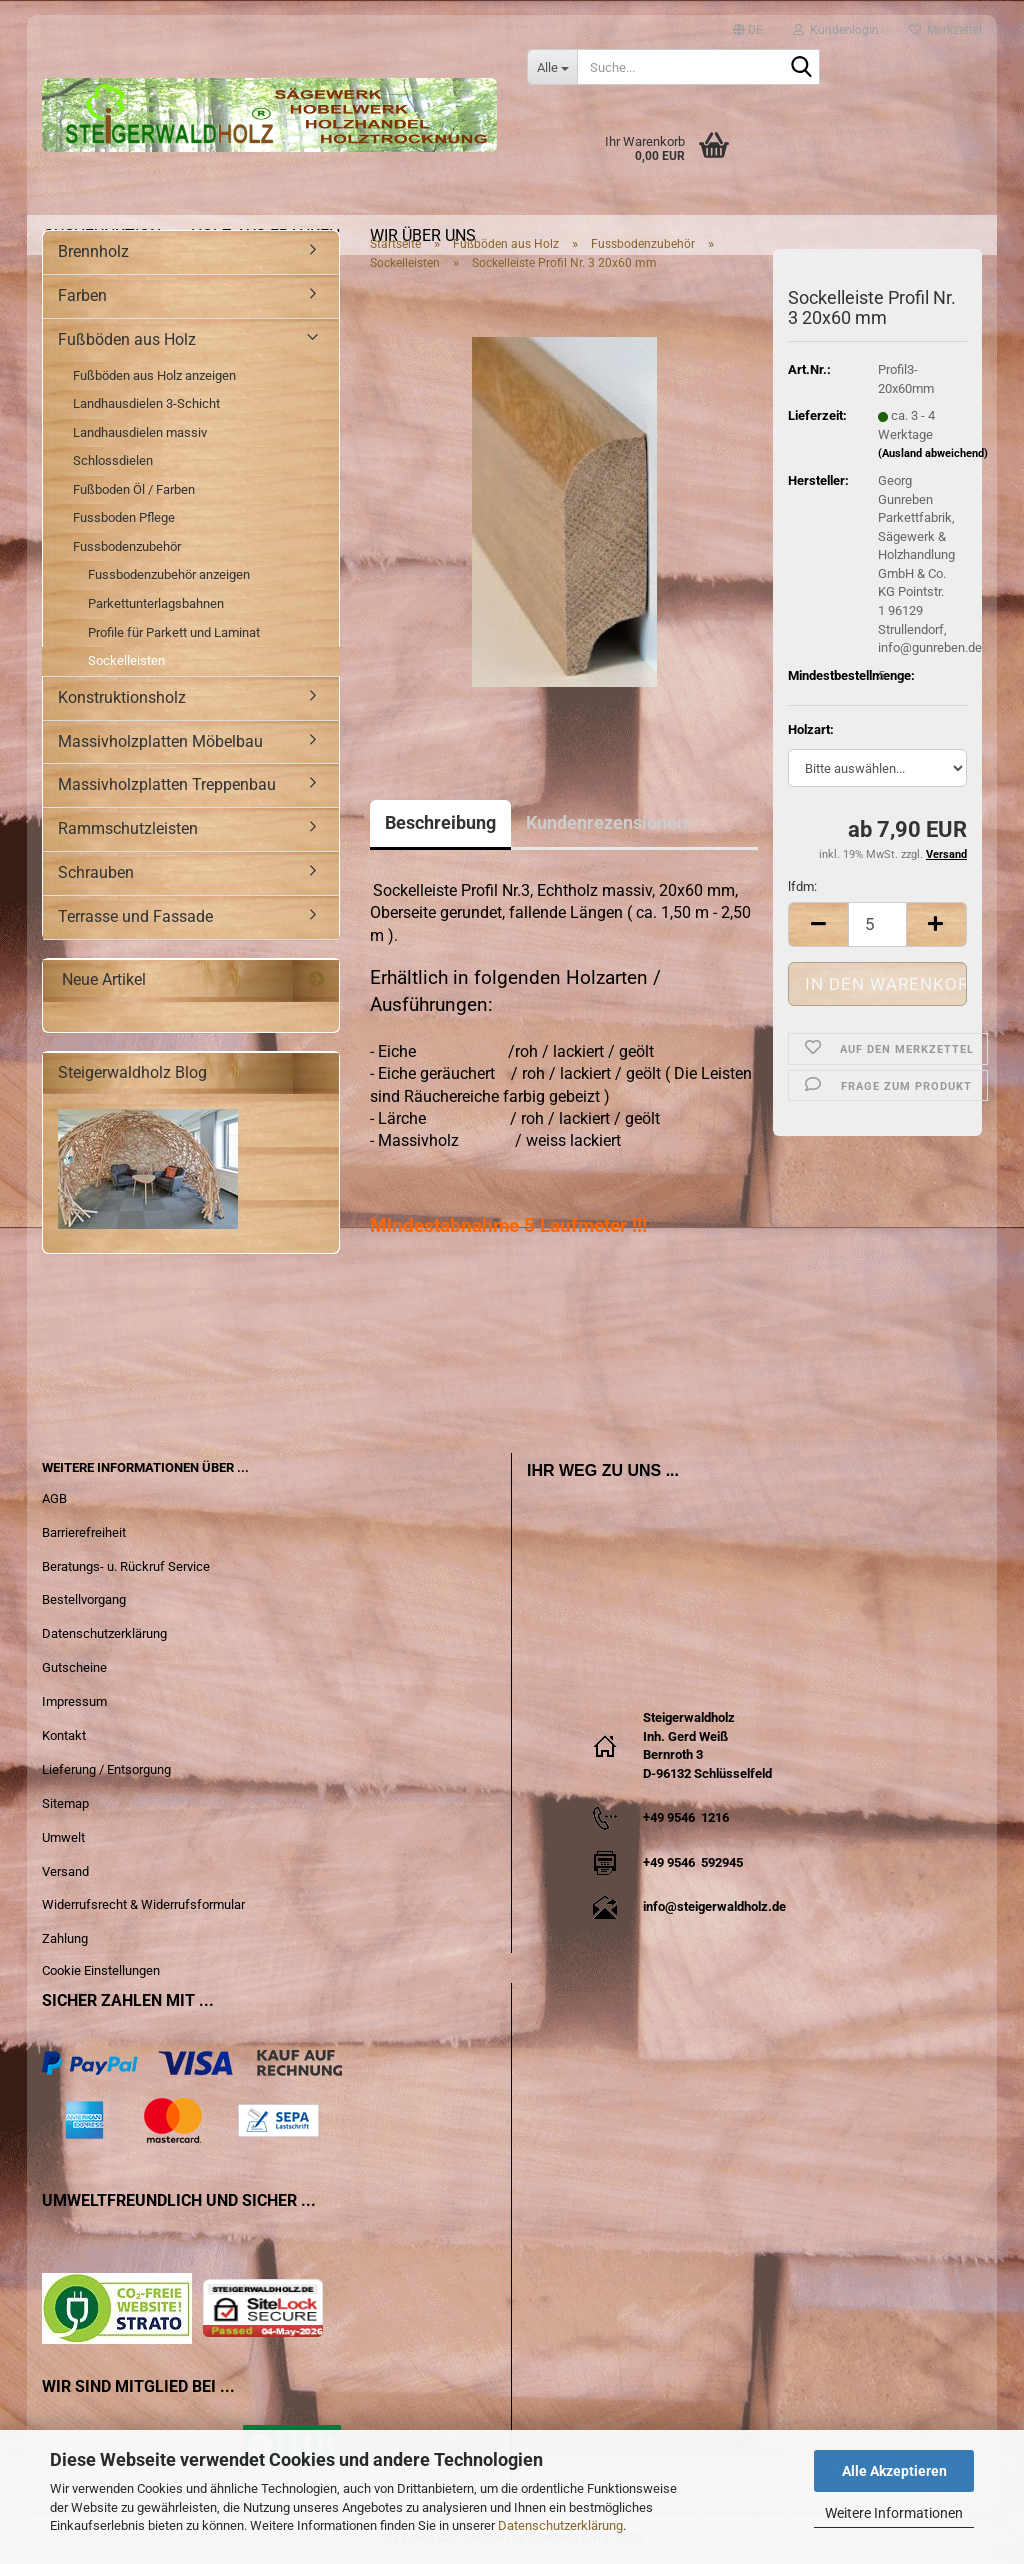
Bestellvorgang (84, 1599)
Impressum (74, 1701)
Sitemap (65, 1803)
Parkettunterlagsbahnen (156, 603)
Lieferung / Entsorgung (106, 1769)
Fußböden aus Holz (127, 339)
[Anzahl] (877, 924)
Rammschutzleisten (128, 828)
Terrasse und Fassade (135, 916)
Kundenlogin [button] (836, 25)
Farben (82, 295)
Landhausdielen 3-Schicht (146, 403)
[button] (748, 21)
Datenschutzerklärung (560, 2525)
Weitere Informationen (894, 2513)
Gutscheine (74, 1667)
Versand (65, 1871)
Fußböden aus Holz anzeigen (154, 375)
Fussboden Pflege (124, 517)
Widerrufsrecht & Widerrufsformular (143, 1904)
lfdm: (802, 886)
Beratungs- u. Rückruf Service (126, 1566)
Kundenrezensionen (606, 822)
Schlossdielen (113, 460)
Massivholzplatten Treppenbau (167, 784)
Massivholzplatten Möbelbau (160, 741)
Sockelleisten (126, 660)
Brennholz (93, 251)
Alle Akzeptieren (894, 2471)
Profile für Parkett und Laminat (174, 632)
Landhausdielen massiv (140, 432)
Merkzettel (945, 25)
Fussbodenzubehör (127, 546)
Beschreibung (440, 822)
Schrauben (96, 872)
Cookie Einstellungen (101, 1970)
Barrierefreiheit (84, 1532)
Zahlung (65, 1938)
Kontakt (64, 1735)
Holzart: (811, 729)
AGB (54, 1498)
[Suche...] (552, 67)
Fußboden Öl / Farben (134, 489)
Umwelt (63, 1837)
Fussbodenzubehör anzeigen (169, 574)
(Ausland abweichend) (933, 453)
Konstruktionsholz (122, 697)
